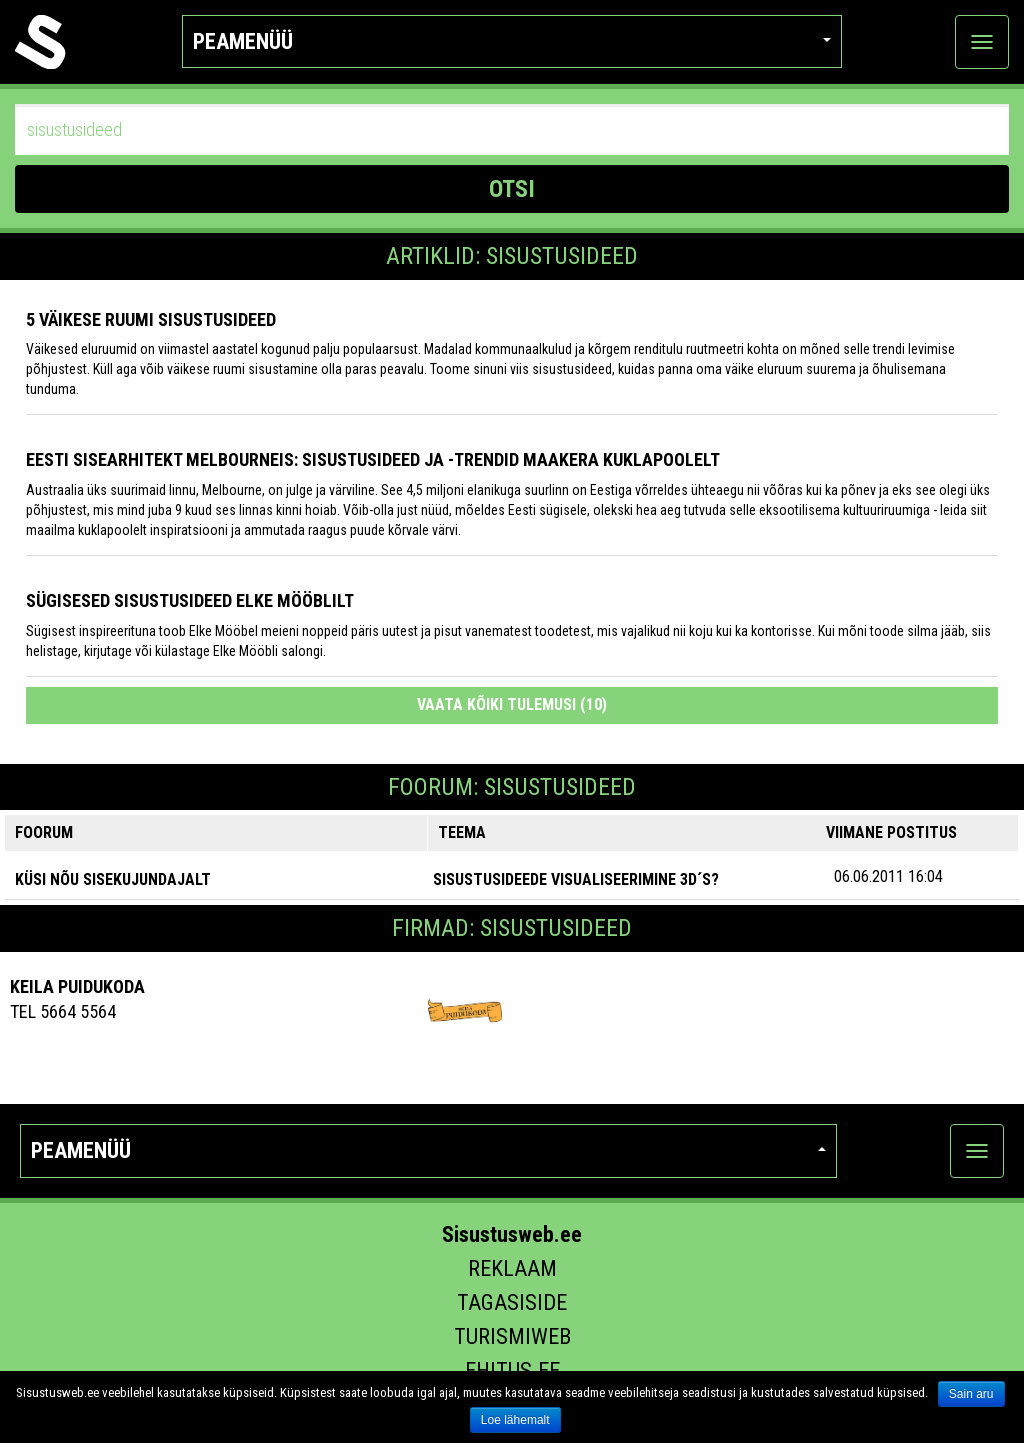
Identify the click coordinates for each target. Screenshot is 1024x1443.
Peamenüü (511, 41)
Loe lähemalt (515, 1420)
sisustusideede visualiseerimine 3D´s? (576, 879)
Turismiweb (512, 1336)
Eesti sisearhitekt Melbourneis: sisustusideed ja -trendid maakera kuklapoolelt (373, 459)
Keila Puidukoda (77, 986)
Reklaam (512, 1268)
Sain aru (971, 1394)
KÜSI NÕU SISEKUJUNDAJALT (113, 879)
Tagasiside (512, 1302)
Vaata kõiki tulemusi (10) (512, 704)
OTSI (512, 189)
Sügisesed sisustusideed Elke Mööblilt (190, 600)
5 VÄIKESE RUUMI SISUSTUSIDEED (151, 319)
